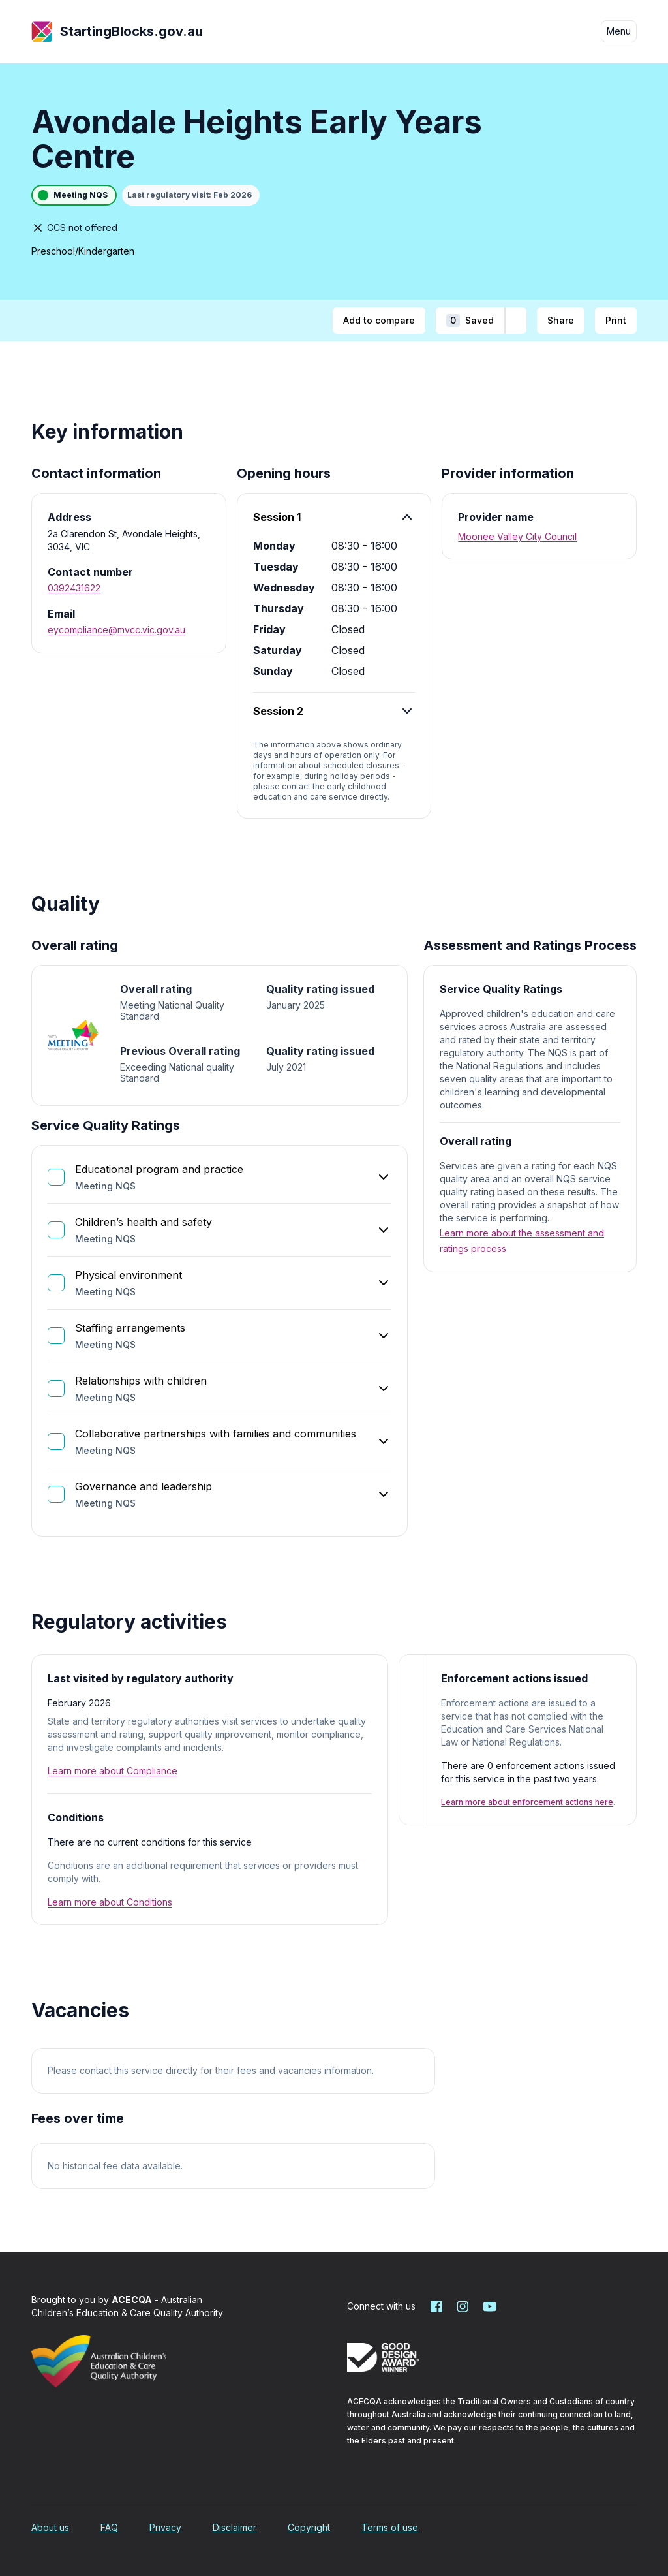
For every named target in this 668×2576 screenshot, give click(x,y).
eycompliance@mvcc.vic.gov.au (116, 629)
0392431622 (74, 587)
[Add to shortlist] (515, 320)
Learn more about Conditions (110, 1902)
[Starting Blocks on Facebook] (436, 2306)
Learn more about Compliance (112, 1770)
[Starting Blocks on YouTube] (488, 2306)
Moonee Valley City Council (517, 536)
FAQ (109, 2527)
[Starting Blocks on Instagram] (462, 2306)
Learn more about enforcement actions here (527, 1802)
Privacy (165, 2527)
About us (50, 2527)
